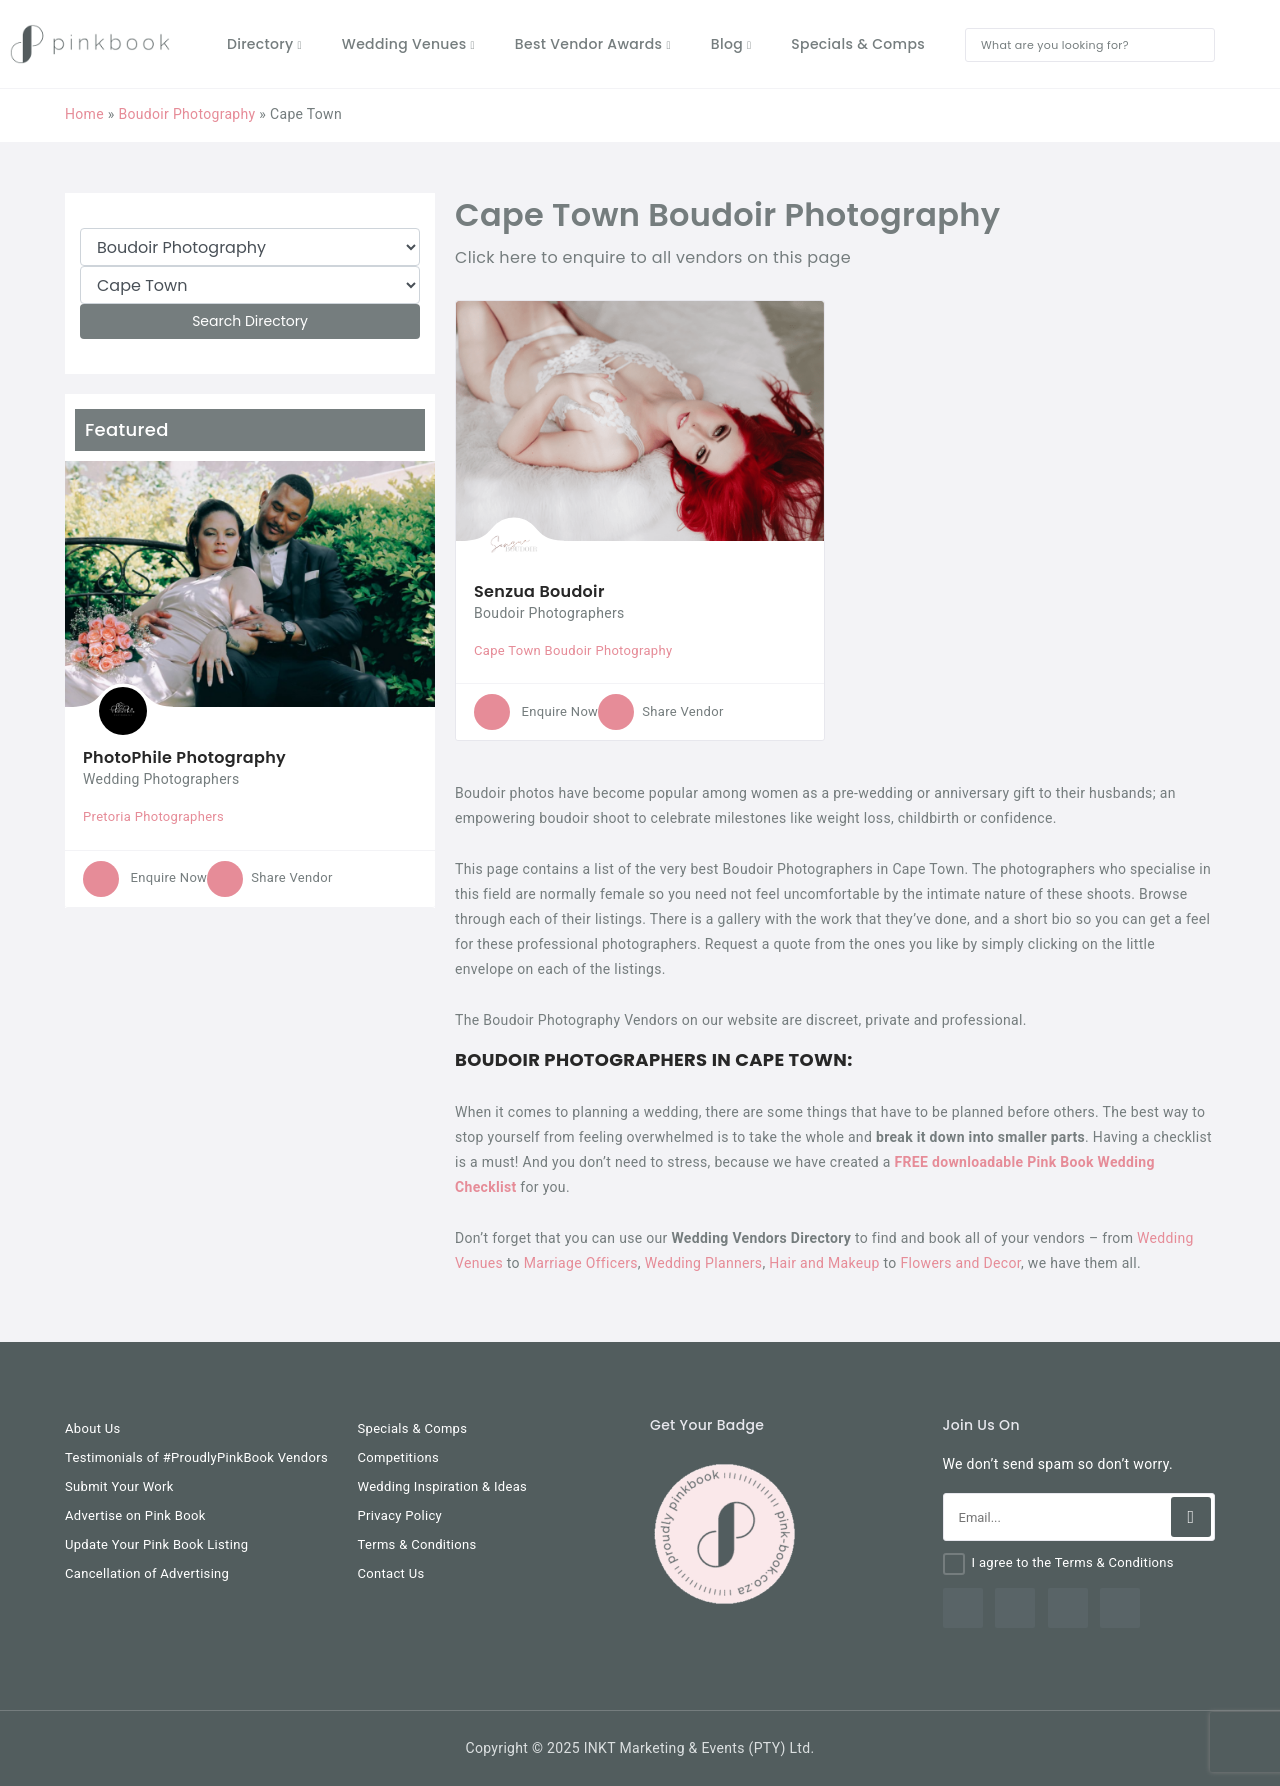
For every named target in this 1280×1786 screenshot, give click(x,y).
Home (84, 114)
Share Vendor (269, 877)
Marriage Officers (581, 1263)
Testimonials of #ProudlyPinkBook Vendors (196, 1457)
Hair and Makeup (824, 1263)
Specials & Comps (413, 1428)
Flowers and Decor (960, 1263)
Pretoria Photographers (153, 816)
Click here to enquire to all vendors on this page (653, 257)
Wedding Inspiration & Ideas (443, 1486)
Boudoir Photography (186, 114)
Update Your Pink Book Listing (156, 1544)
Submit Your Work (119, 1486)
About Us (93, 1428)
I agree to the (1073, 1562)
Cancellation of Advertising (147, 1573)
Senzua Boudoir (539, 591)
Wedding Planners (704, 1263)
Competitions (398, 1457)
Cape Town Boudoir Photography (573, 650)
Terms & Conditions (417, 1544)
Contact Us (391, 1573)
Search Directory (250, 321)
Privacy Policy (400, 1515)
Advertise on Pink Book (135, 1515)
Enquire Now (145, 877)
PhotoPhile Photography (184, 757)
